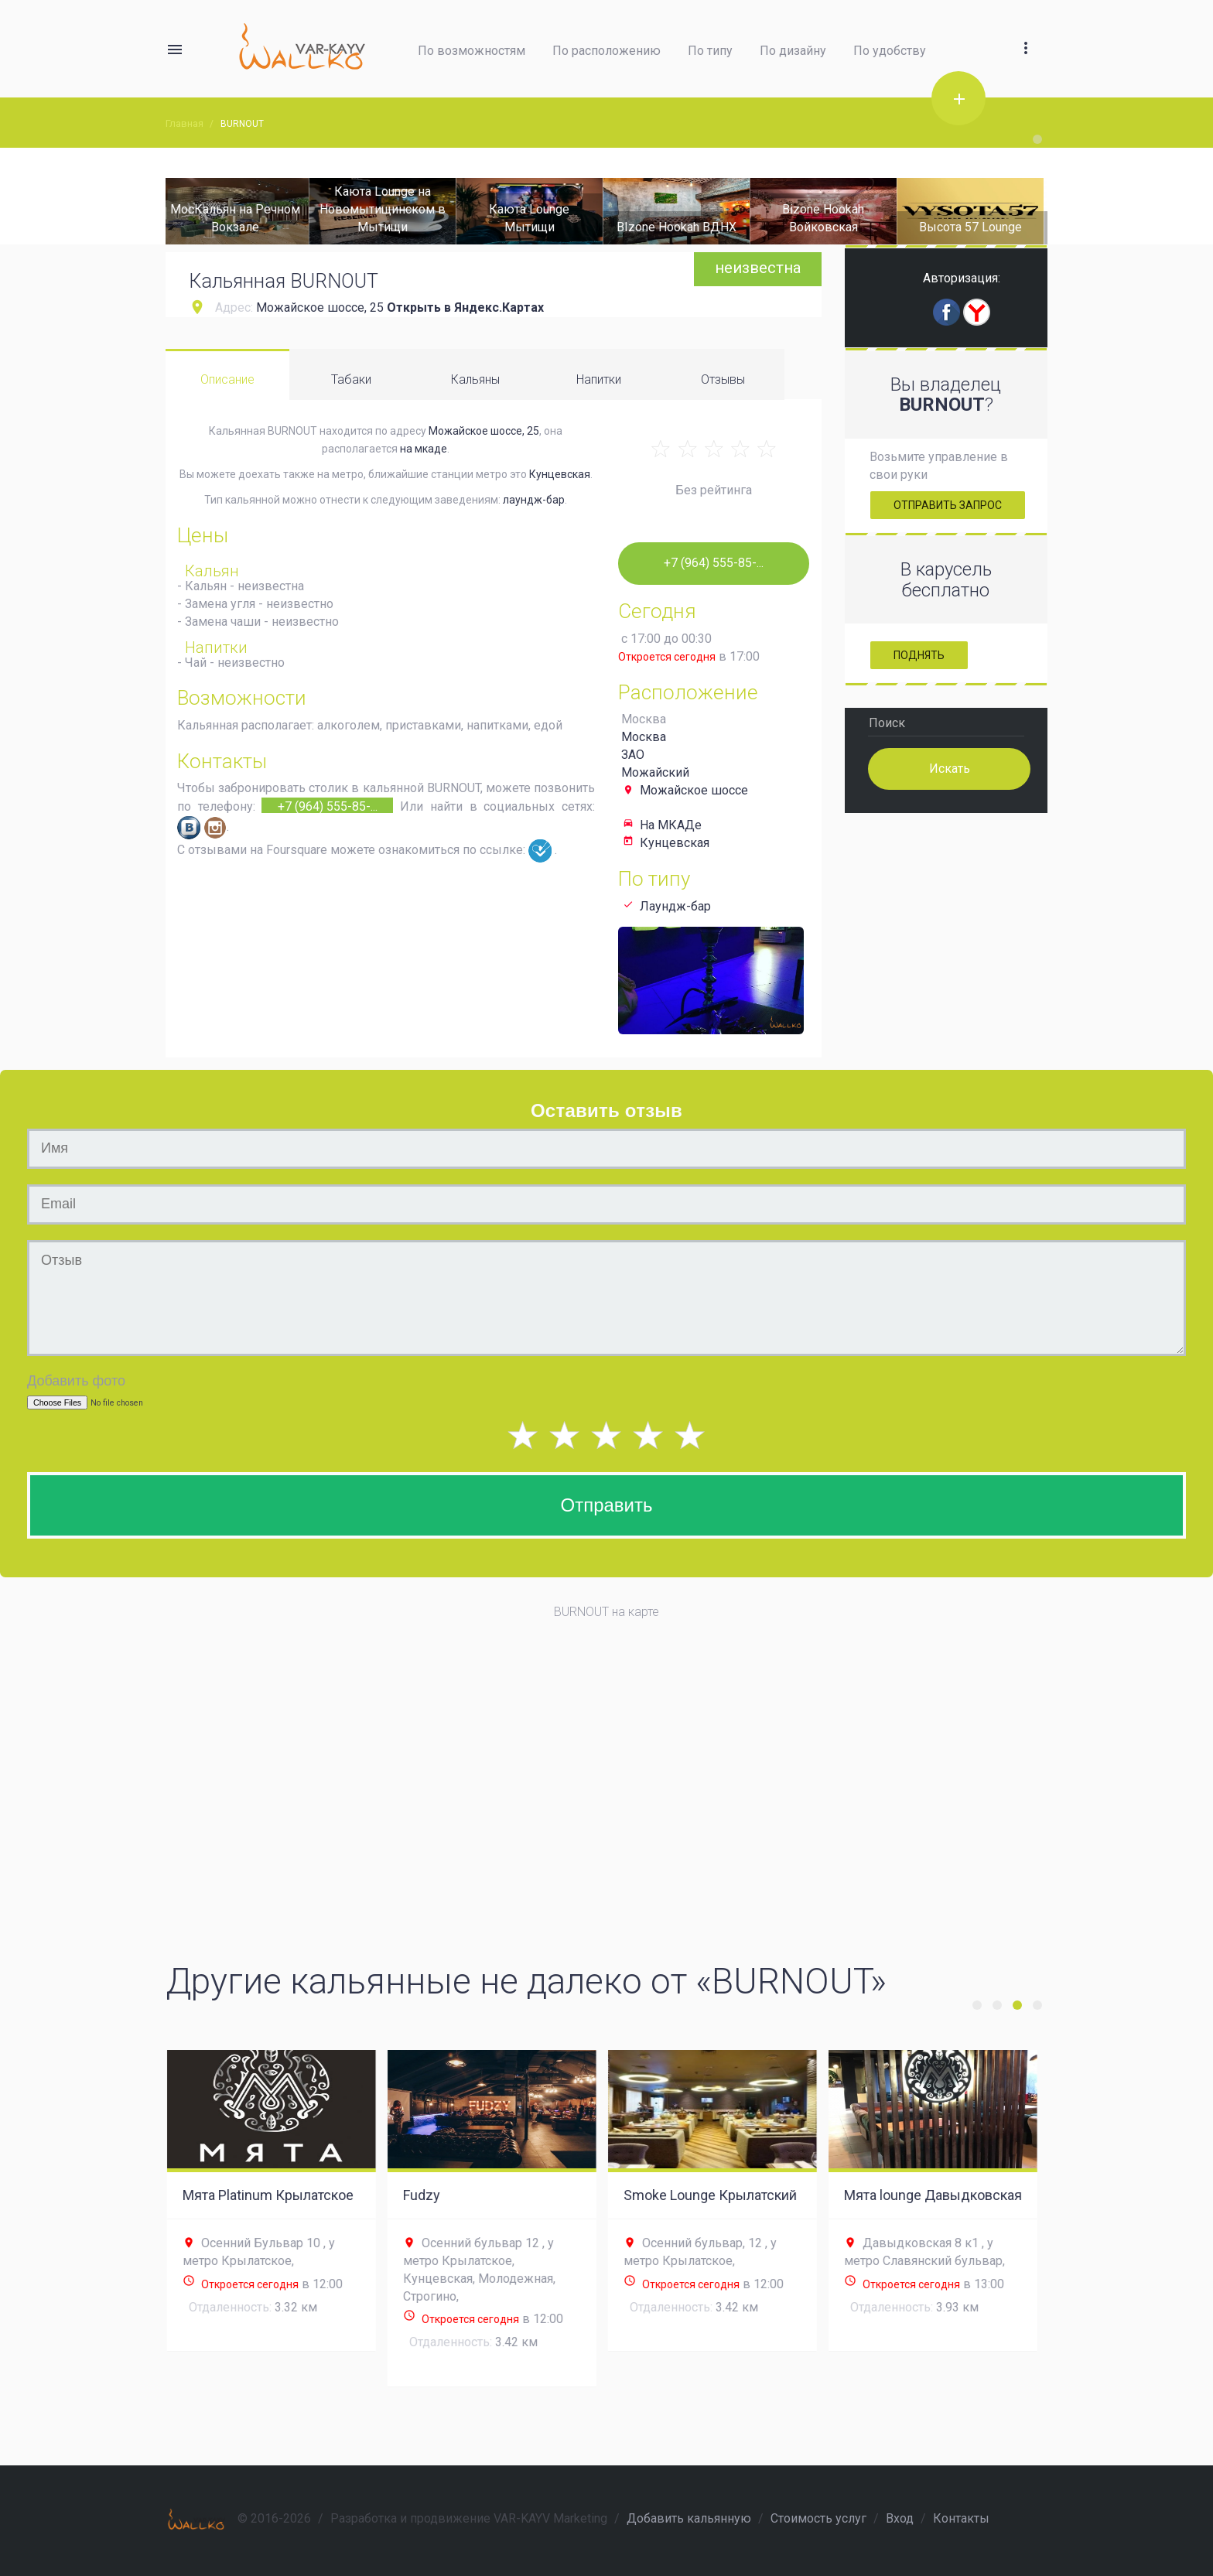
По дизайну (793, 50)
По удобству (889, 50)
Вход (900, 2518)
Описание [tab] (227, 379)
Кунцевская (559, 474)
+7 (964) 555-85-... (328, 806)
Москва (643, 736)
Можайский (655, 772)
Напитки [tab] (598, 379)
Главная (184, 123)
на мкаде (423, 448)
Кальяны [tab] (475, 379)
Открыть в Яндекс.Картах (465, 307)
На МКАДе (671, 825)
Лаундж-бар (675, 906)
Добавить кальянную (689, 2518)
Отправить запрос (948, 505)
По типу (710, 50)
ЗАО (632, 754)
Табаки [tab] (351, 379)
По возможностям (471, 50)
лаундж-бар (534, 500)
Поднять (919, 655)
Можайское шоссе (694, 790)
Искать (948, 767)
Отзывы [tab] (723, 379)
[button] (1026, 30)
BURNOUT (242, 123)
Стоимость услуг (818, 2518)
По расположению (606, 50)
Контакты (961, 2518)
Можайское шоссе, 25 (320, 307)
